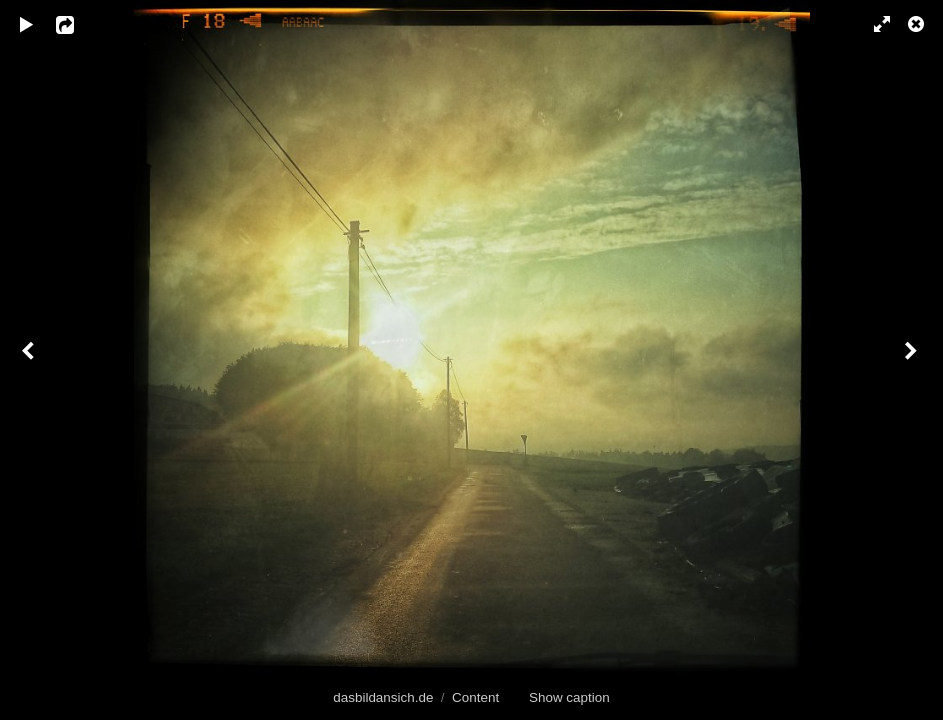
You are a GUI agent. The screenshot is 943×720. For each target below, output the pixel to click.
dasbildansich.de (383, 697)
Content (475, 697)
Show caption (569, 697)
